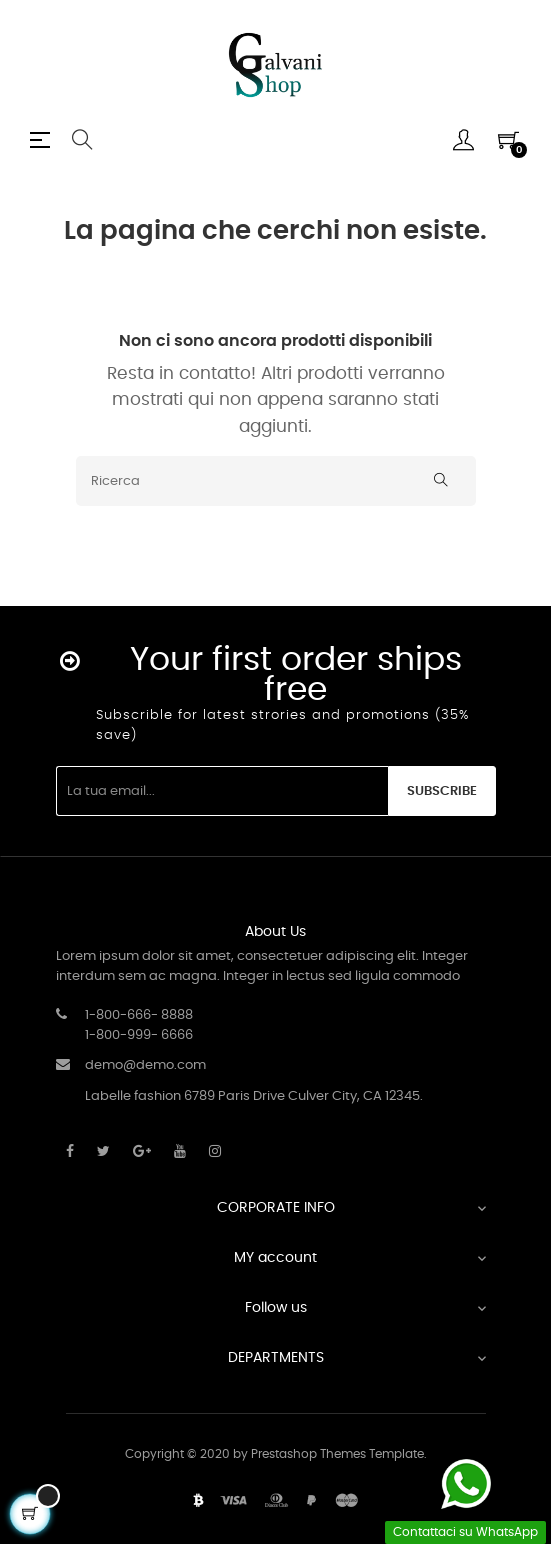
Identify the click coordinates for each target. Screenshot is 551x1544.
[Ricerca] (276, 481)
